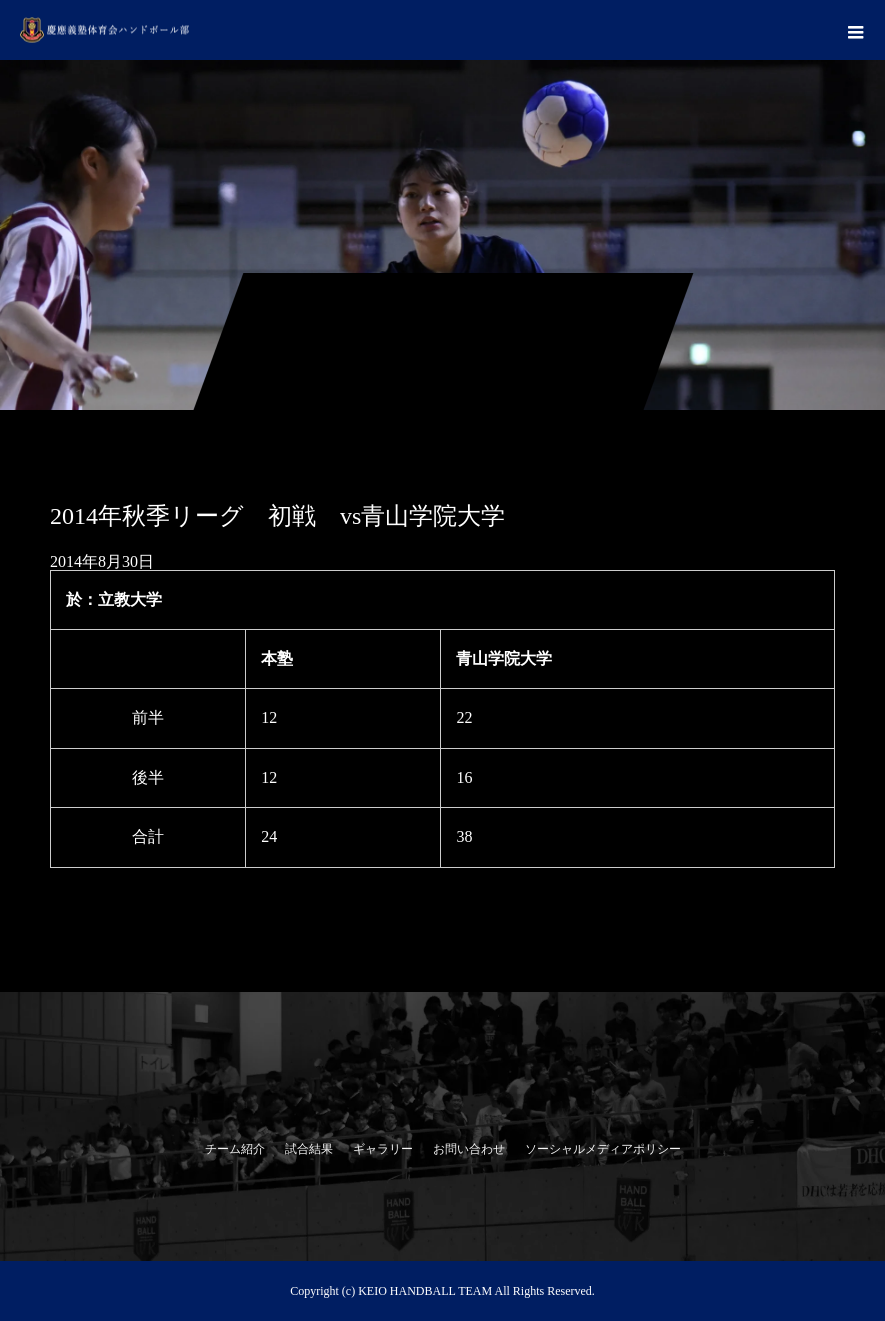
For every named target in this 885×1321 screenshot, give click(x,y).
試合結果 (309, 1149)
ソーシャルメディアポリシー (603, 1149)
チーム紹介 (235, 1149)
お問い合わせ (469, 1149)
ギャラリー (383, 1149)
